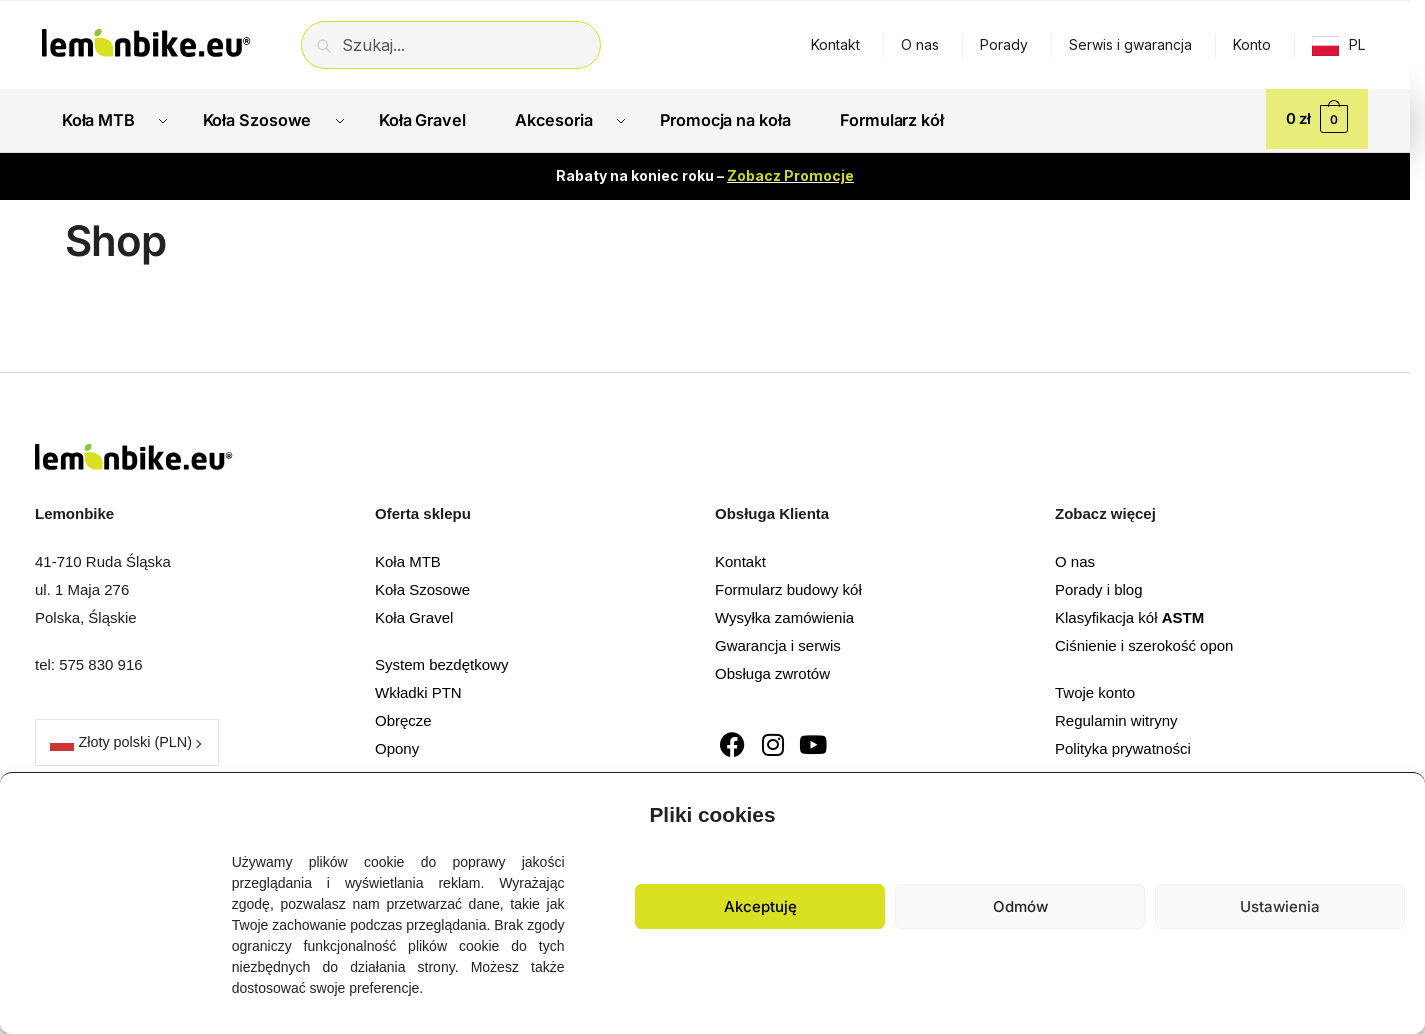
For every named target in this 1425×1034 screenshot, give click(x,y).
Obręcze (403, 717)
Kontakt (835, 44)
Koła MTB (408, 557)
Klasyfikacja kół (1129, 613)
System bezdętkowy (441, 661)
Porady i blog (1099, 585)
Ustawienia (1280, 906)
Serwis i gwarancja (1130, 44)
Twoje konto (1095, 689)
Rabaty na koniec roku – (705, 172)
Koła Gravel (414, 613)
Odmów (1020, 906)
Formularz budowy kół (788, 585)
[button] (1395, 810)
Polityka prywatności (1123, 745)
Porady (1004, 44)
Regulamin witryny (1116, 717)
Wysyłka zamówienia (784, 613)
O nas (920, 44)
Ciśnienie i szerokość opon (1144, 641)
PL (1357, 44)
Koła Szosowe (422, 585)
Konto (1252, 44)
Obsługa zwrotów (772, 669)
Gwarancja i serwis (778, 641)
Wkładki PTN (418, 689)
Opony (397, 745)
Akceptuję (760, 906)
